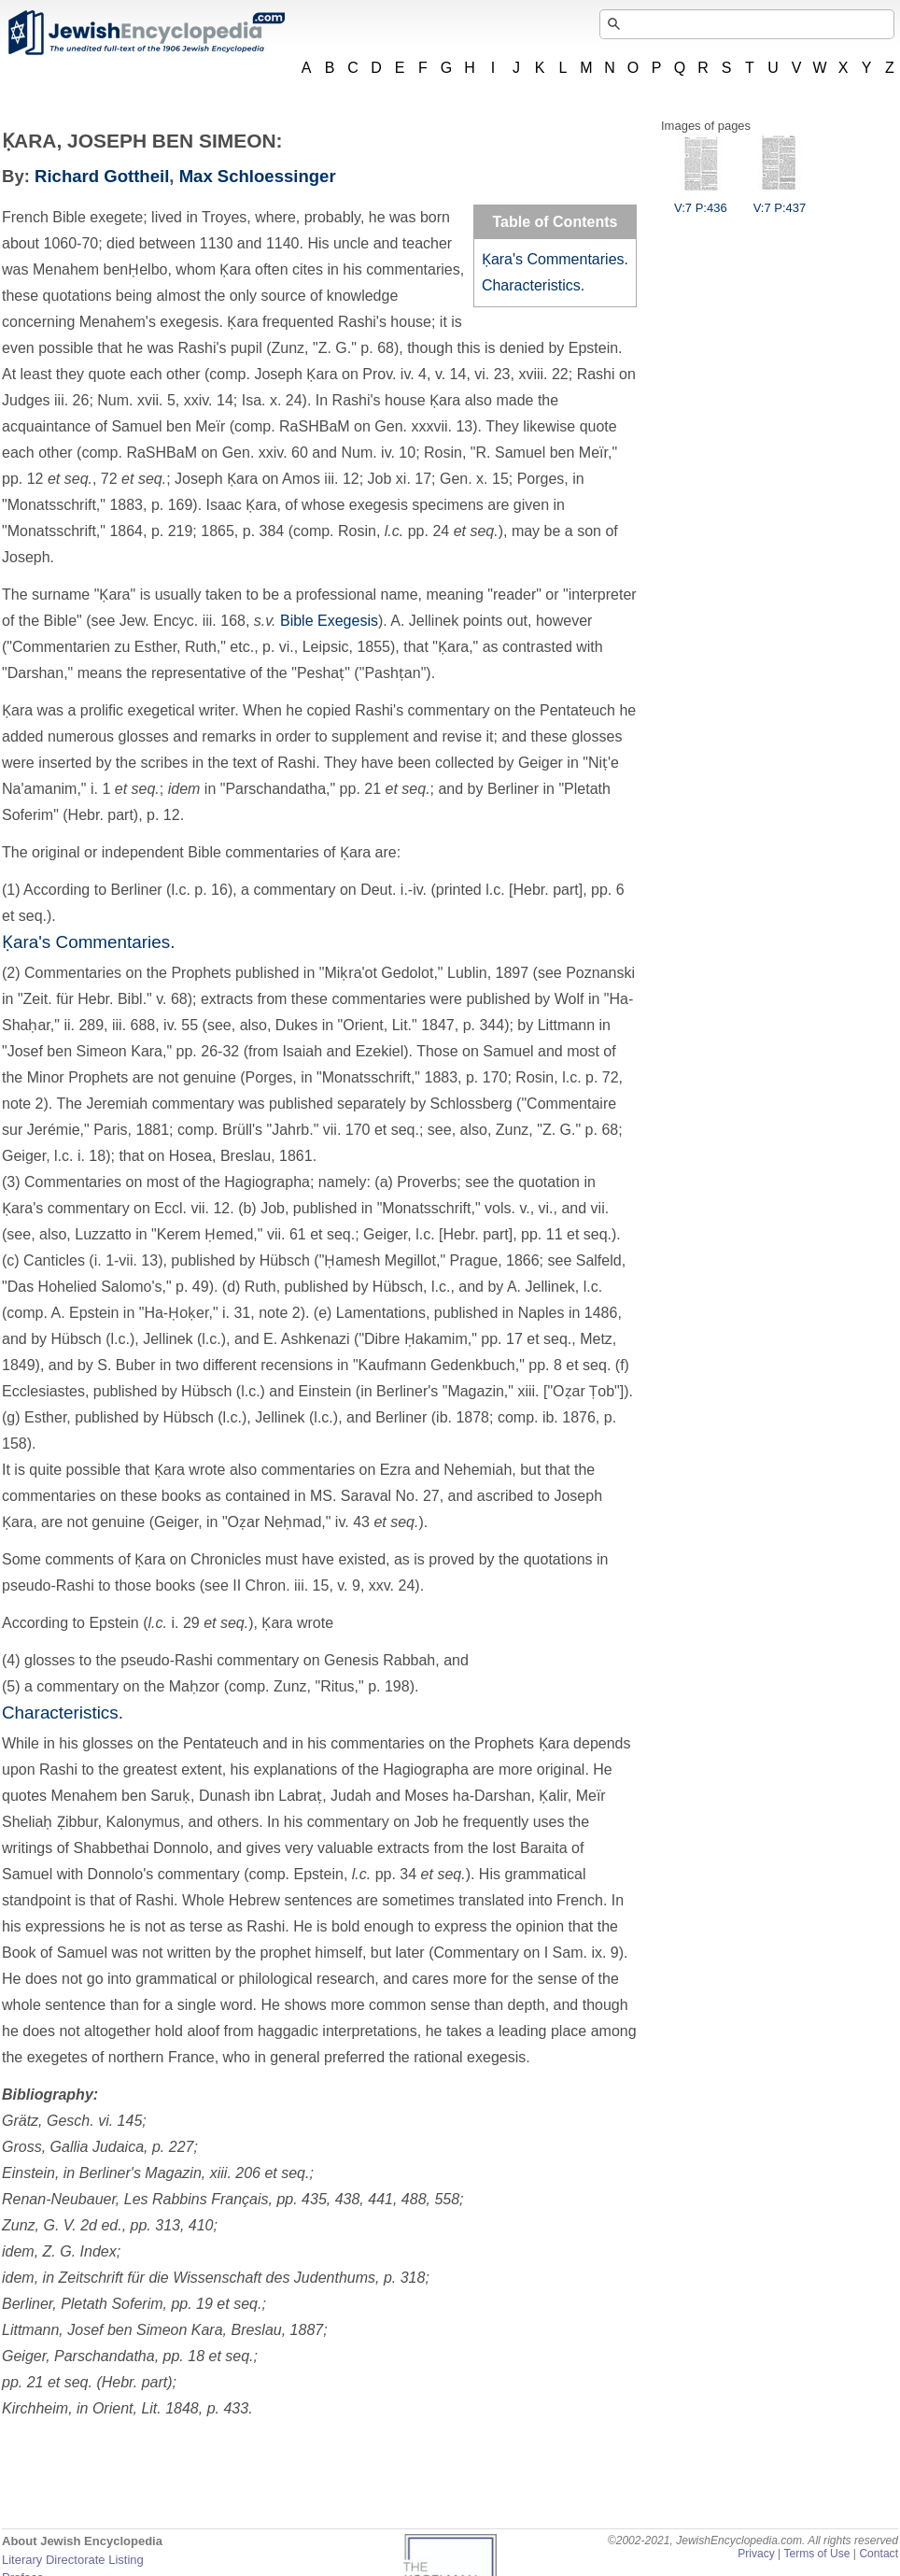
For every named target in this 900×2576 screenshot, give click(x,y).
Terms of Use (816, 2553)
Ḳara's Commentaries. (555, 259)
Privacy (756, 2553)
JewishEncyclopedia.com (146, 32)
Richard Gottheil (102, 176)
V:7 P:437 (780, 201)
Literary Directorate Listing (73, 2560)
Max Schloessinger (257, 176)
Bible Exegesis (329, 621)
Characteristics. (533, 285)
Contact (878, 2553)
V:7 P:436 (700, 201)
